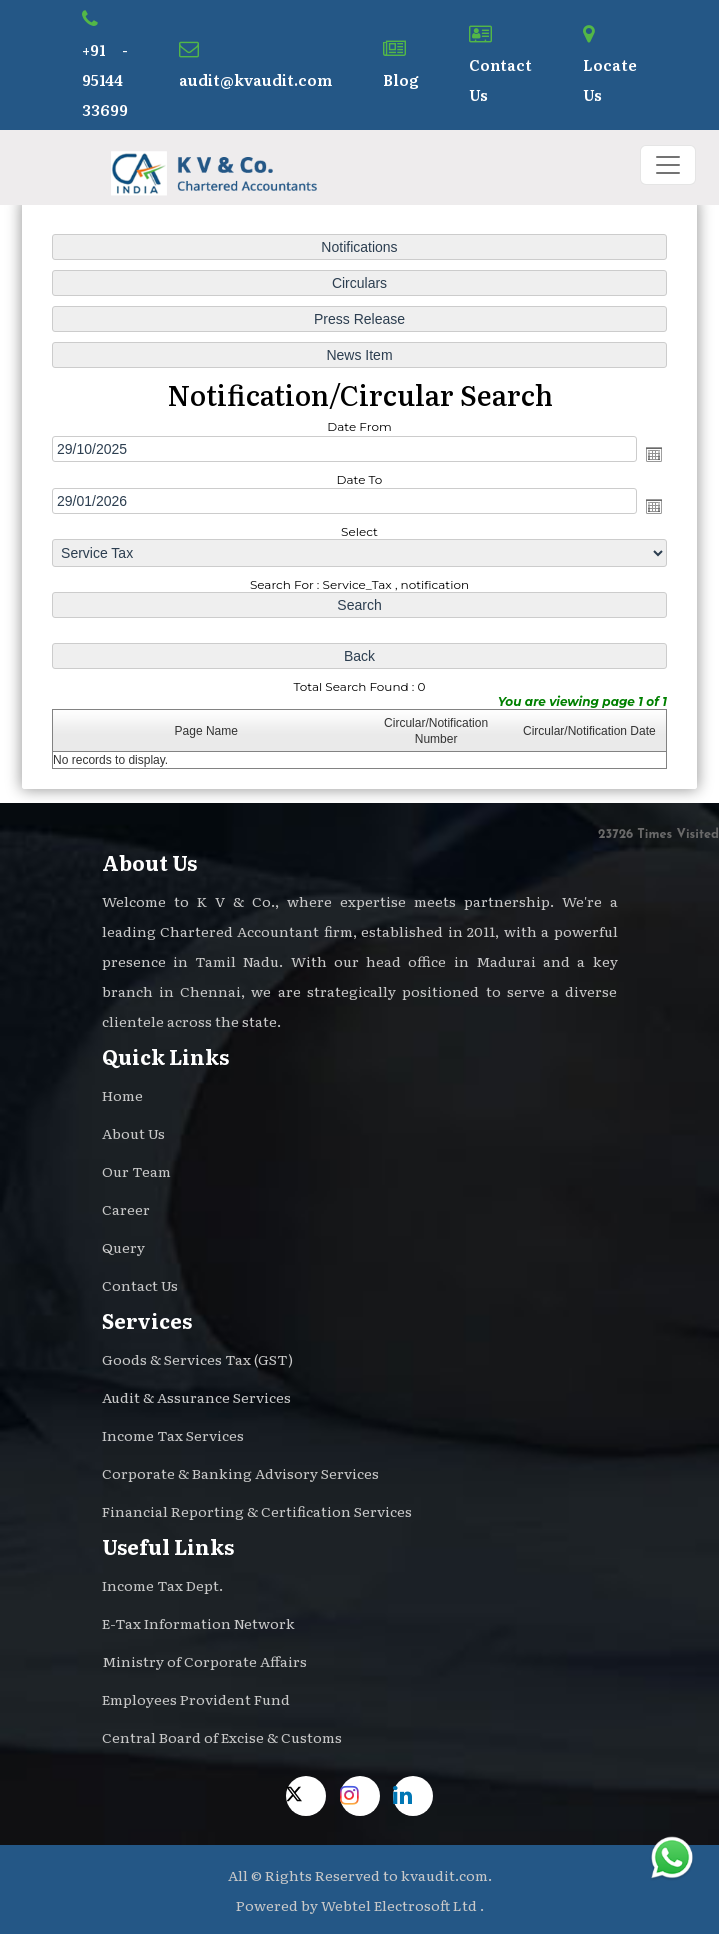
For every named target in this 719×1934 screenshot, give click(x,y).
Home (122, 1095)
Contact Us (500, 65)
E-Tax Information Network (198, 1623)
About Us (133, 1133)
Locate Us (610, 65)
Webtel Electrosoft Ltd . (402, 1905)
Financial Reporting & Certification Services (257, 1511)
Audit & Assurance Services (196, 1397)
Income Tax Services (173, 1435)
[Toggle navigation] (668, 165)
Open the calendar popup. (651, 454)
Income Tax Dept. (162, 1585)
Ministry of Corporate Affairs (204, 1661)
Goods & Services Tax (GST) (197, 1359)
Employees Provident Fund (196, 1699)
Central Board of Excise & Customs (222, 1737)
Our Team (136, 1171)
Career (126, 1209)
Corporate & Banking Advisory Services (240, 1473)
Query (123, 1247)
